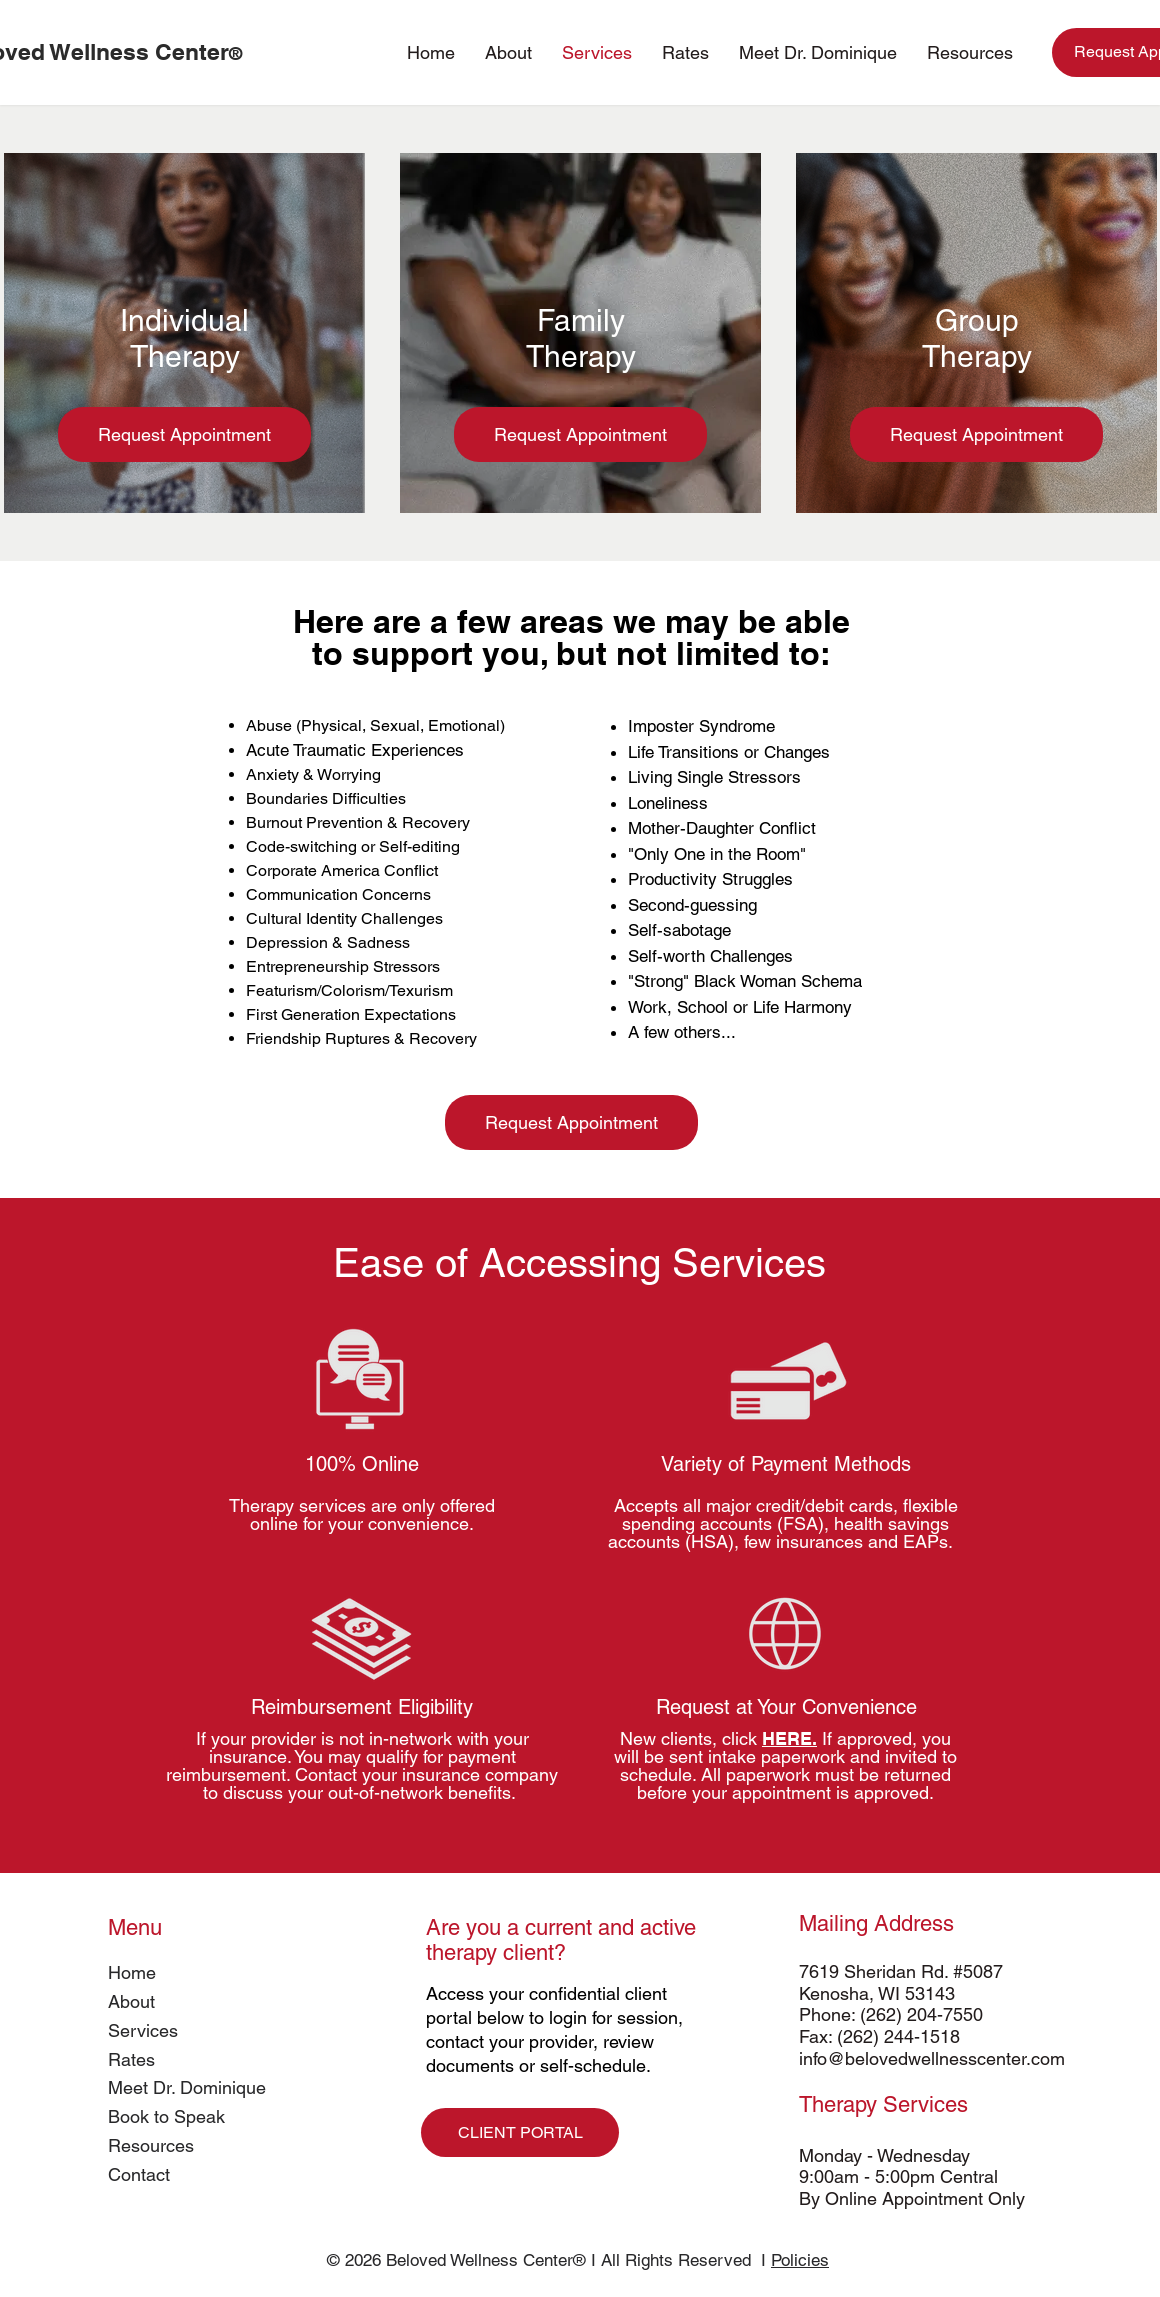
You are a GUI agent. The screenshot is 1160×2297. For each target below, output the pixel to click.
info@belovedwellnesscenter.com (932, 2058)
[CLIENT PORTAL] (520, 2132)
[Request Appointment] (184, 434)
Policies (800, 2260)
